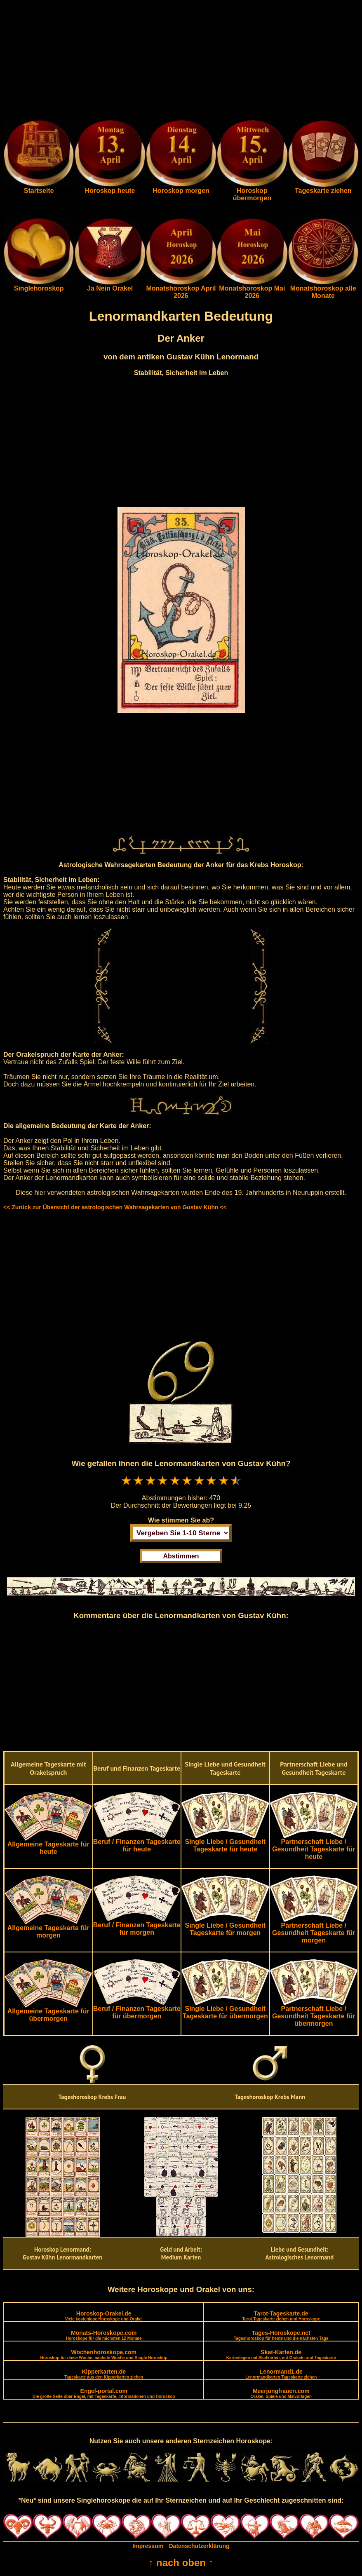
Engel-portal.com (104, 2393)
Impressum (147, 2546)
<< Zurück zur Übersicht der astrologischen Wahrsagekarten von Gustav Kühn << (115, 1207)
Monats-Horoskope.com (104, 2335)
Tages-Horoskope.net (281, 2335)
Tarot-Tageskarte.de (281, 2315)
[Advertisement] (181, 61)
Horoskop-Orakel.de (104, 2315)
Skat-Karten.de (281, 2354)
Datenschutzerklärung (199, 2546)
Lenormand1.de (281, 2373)
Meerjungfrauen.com (281, 2393)
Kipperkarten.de (103, 2373)
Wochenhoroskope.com (103, 2354)
